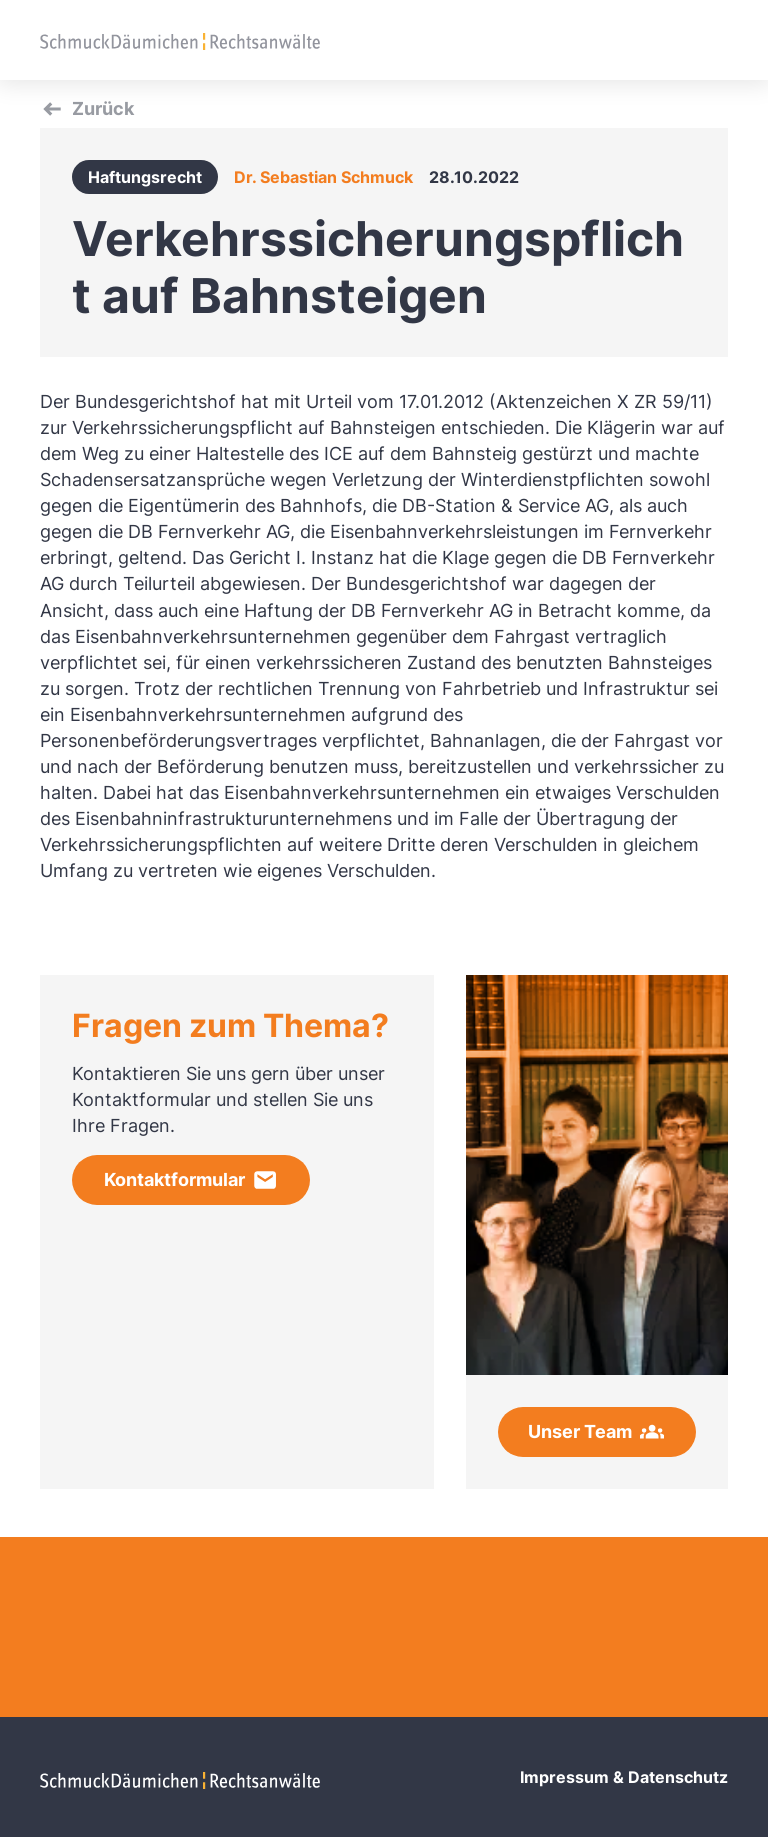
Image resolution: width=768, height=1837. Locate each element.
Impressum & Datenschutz (624, 1777)
